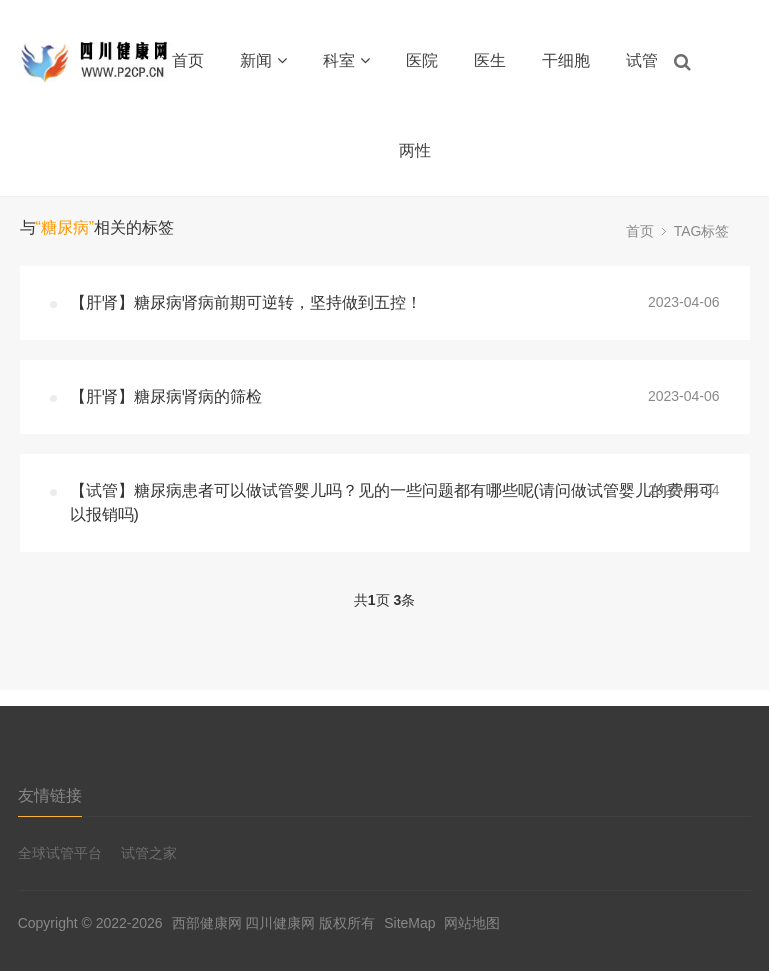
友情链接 (50, 795)
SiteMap (409, 923)
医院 (422, 60)
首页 (188, 60)
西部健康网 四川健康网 (244, 923)
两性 (415, 150)
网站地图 (472, 923)
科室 (346, 60)
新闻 (263, 60)
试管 (642, 60)
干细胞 (566, 60)
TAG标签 (702, 231)
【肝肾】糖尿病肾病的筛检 (166, 396)
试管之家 (149, 853)
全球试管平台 (60, 853)
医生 (490, 60)
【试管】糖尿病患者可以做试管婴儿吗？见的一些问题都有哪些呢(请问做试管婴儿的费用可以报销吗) (392, 502)
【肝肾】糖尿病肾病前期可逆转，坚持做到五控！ (246, 302)
